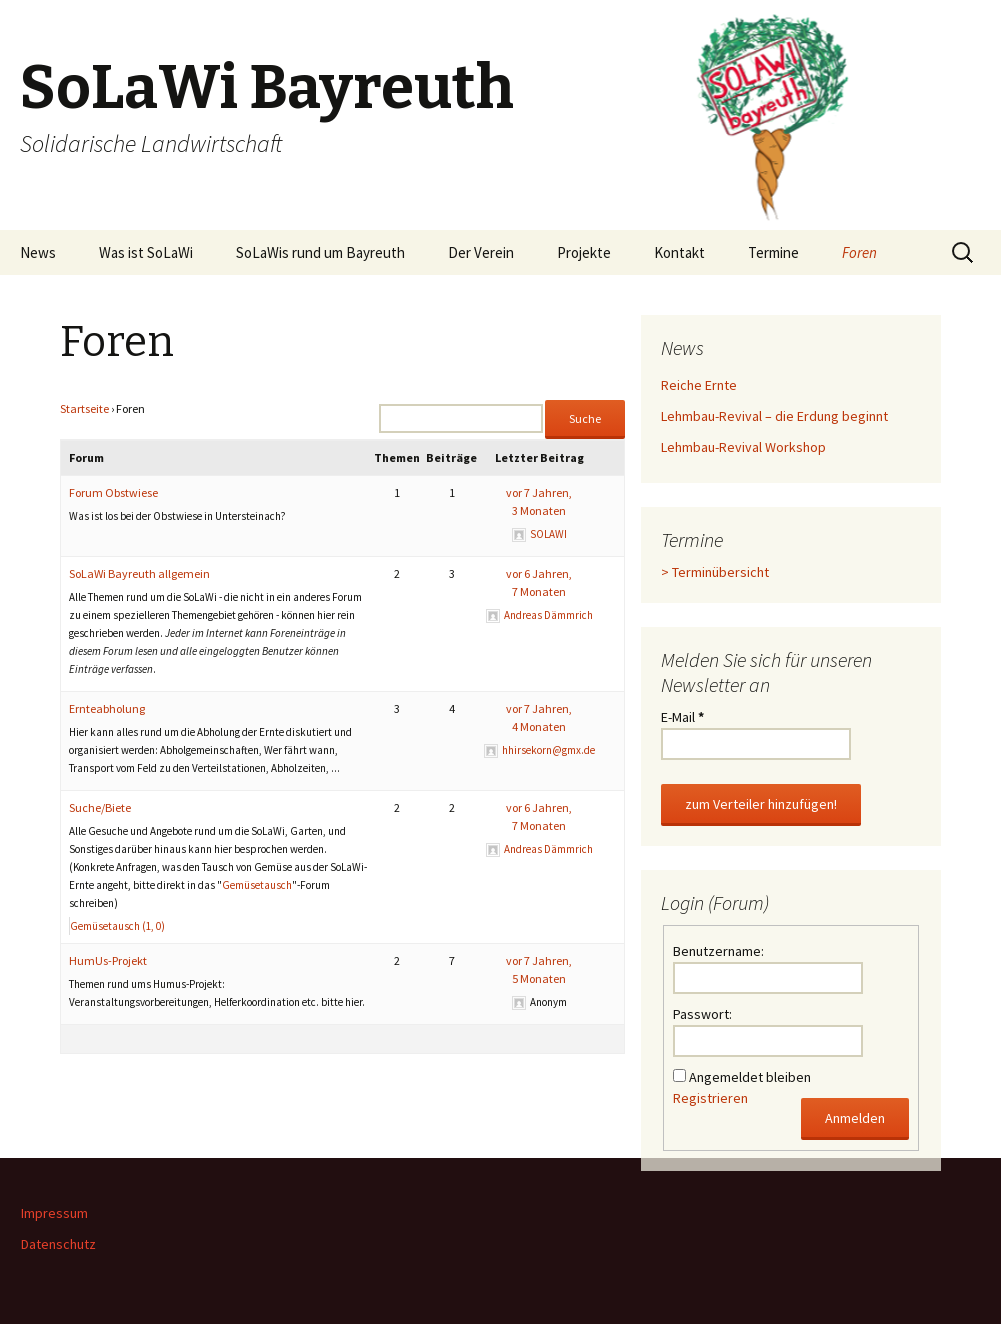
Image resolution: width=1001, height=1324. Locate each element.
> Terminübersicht (715, 572)
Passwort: (702, 1014)
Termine (773, 252)
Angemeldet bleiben (750, 1077)
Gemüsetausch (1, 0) (117, 926)
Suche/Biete (100, 807)
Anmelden (855, 1118)
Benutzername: (718, 951)
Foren (859, 252)
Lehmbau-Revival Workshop (743, 447)
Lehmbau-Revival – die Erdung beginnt (774, 416)
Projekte (584, 252)
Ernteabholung (107, 708)
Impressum (54, 1213)
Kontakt (679, 252)
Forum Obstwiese (113, 492)
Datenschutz (58, 1244)
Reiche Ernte (699, 385)
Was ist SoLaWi (146, 252)
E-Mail (682, 717)
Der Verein (481, 252)
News (38, 252)
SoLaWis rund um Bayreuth (320, 252)
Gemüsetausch (257, 885)
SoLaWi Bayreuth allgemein (139, 573)
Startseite (84, 408)
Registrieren (710, 1098)
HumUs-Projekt (108, 960)
